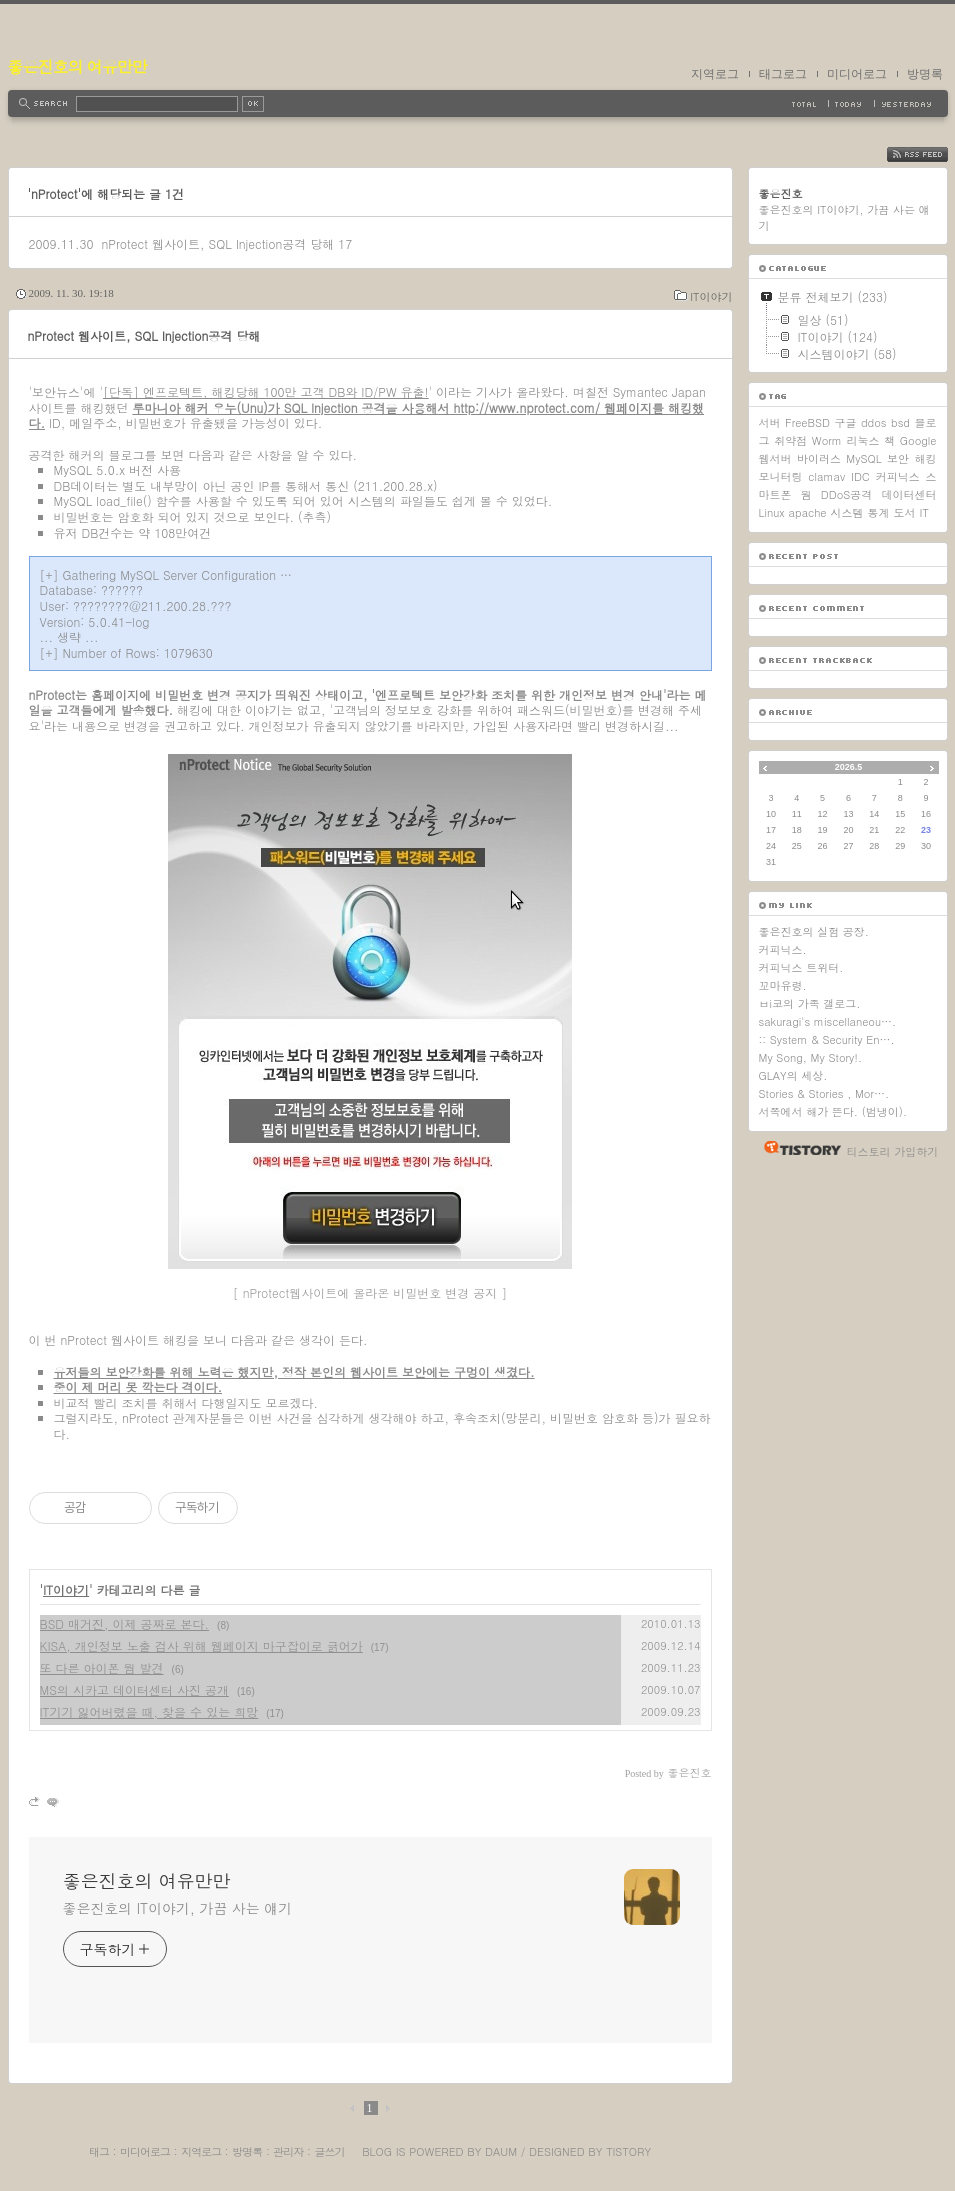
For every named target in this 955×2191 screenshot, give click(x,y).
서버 (770, 422)
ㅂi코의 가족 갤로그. (810, 1003)
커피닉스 (898, 476)
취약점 (790, 440)
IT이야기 (711, 296)
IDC (860, 476)
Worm (827, 440)
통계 (879, 512)
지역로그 (715, 74)
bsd (900, 422)
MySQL (863, 458)
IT (924, 512)
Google (918, 440)
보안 (898, 458)
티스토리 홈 (797, 1148)
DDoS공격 (847, 494)
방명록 (925, 74)
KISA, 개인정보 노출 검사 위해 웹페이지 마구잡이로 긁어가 (201, 1645)
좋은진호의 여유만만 (77, 66)
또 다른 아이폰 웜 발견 (102, 1667)
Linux (772, 512)
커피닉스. (783, 949)
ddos (874, 422)
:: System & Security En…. (827, 1039)
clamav (826, 476)
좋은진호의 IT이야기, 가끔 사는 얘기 (178, 1908)
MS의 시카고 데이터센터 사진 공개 (134, 1689)
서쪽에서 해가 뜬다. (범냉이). (833, 1111)
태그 (99, 2151)
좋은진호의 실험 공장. (814, 931)
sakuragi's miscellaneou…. (828, 1021)
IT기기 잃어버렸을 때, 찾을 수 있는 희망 (149, 1711)
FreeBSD (807, 422)
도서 (905, 512)
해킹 (925, 458)
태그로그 (783, 74)
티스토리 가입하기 (893, 1151)
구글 (845, 422)
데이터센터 (908, 494)
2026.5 (849, 767)
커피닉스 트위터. (801, 967)
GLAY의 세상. (793, 1075)
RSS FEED (932, 154)
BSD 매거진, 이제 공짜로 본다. (125, 1623)
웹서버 (775, 458)
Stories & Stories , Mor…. (824, 1093)
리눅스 (863, 440)
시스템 (847, 512)
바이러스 (819, 458)
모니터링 (781, 476)
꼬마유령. (783, 985)
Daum (501, 2151)
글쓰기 (329, 2151)
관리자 (288, 2151)
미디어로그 (857, 74)
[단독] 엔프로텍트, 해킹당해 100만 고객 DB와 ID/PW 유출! (266, 391)
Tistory (628, 2151)
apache (808, 512)
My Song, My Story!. (811, 1057)
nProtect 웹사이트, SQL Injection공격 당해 (217, 243)
